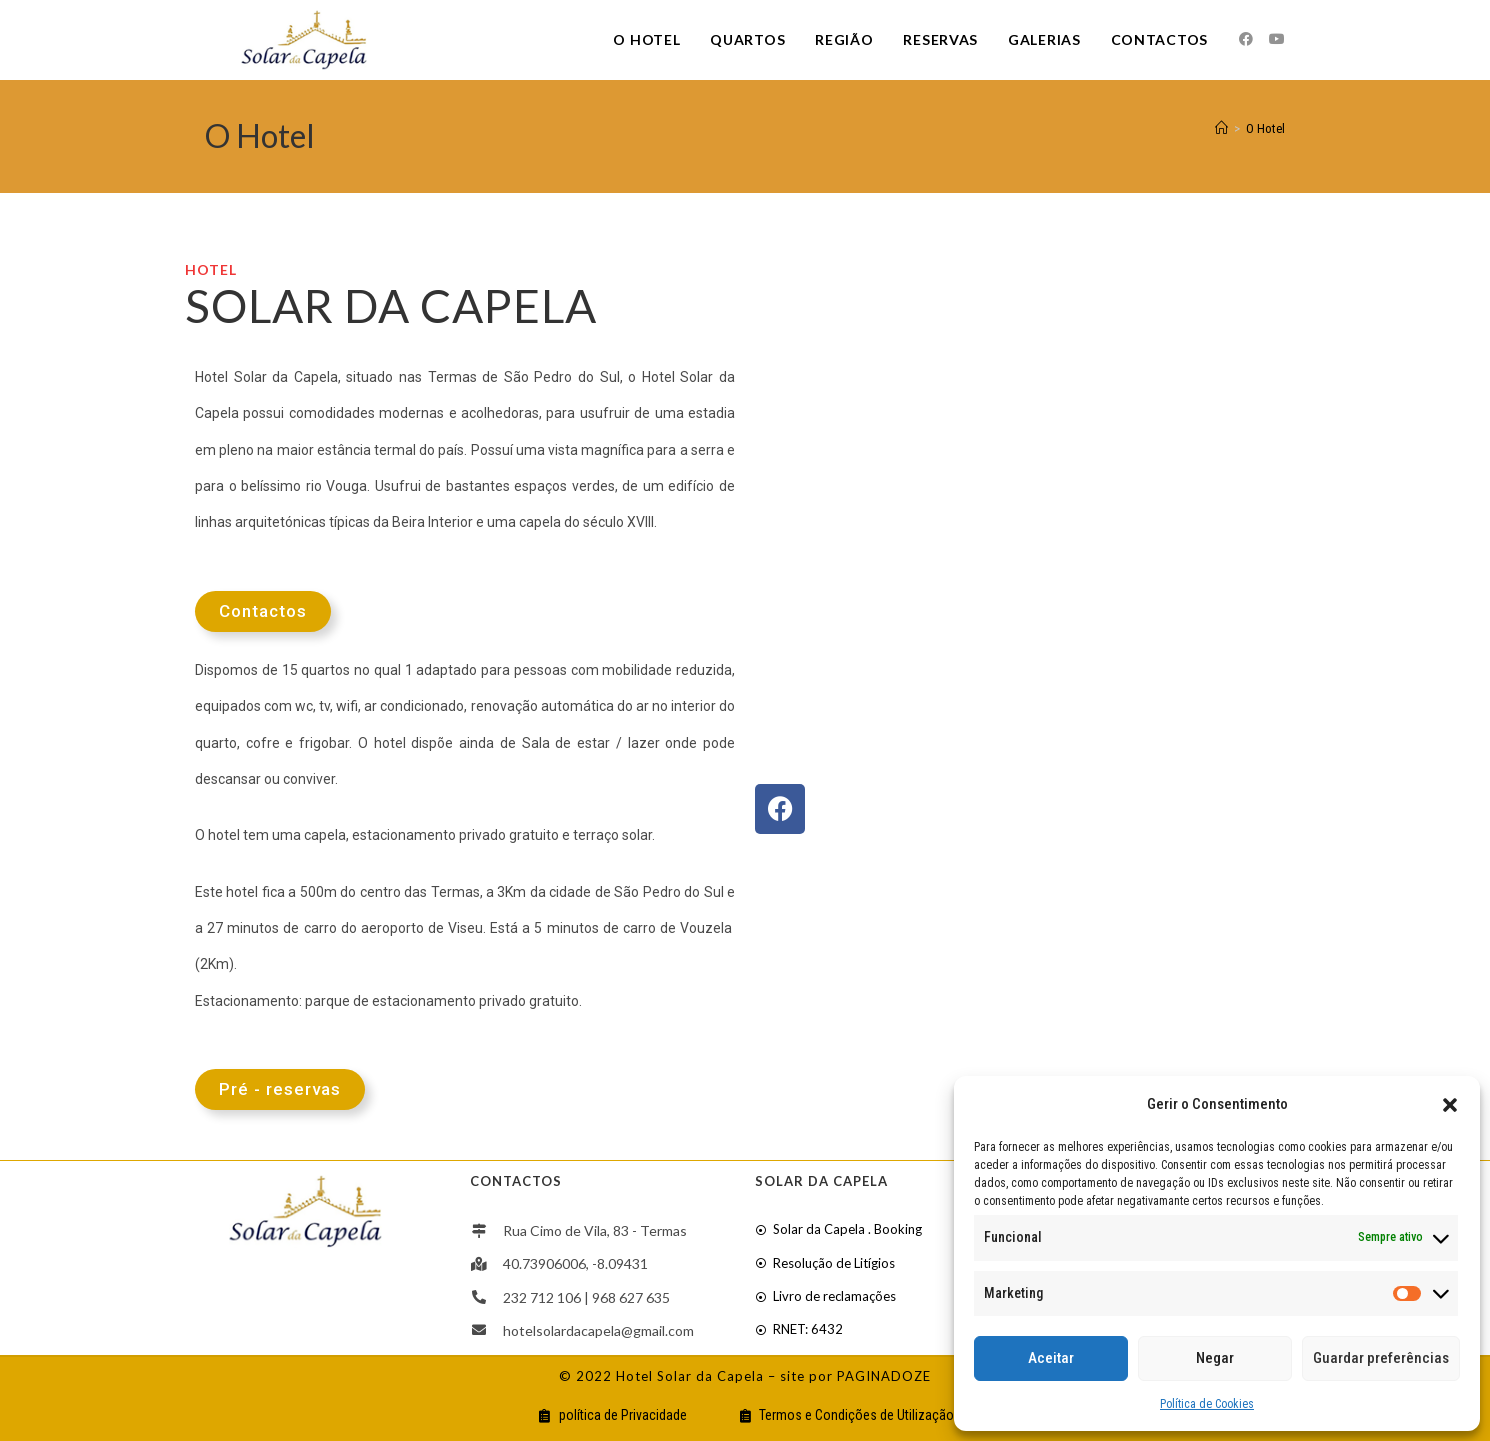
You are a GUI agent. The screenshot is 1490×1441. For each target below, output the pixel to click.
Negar (1215, 1358)
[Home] (1221, 128)
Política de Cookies (1207, 1404)
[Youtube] (1277, 39)
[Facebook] (1246, 39)
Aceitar (1051, 1358)
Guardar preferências (1381, 1358)
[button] (1450, 1105)
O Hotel (1265, 128)
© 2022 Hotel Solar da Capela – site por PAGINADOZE (745, 1376)
